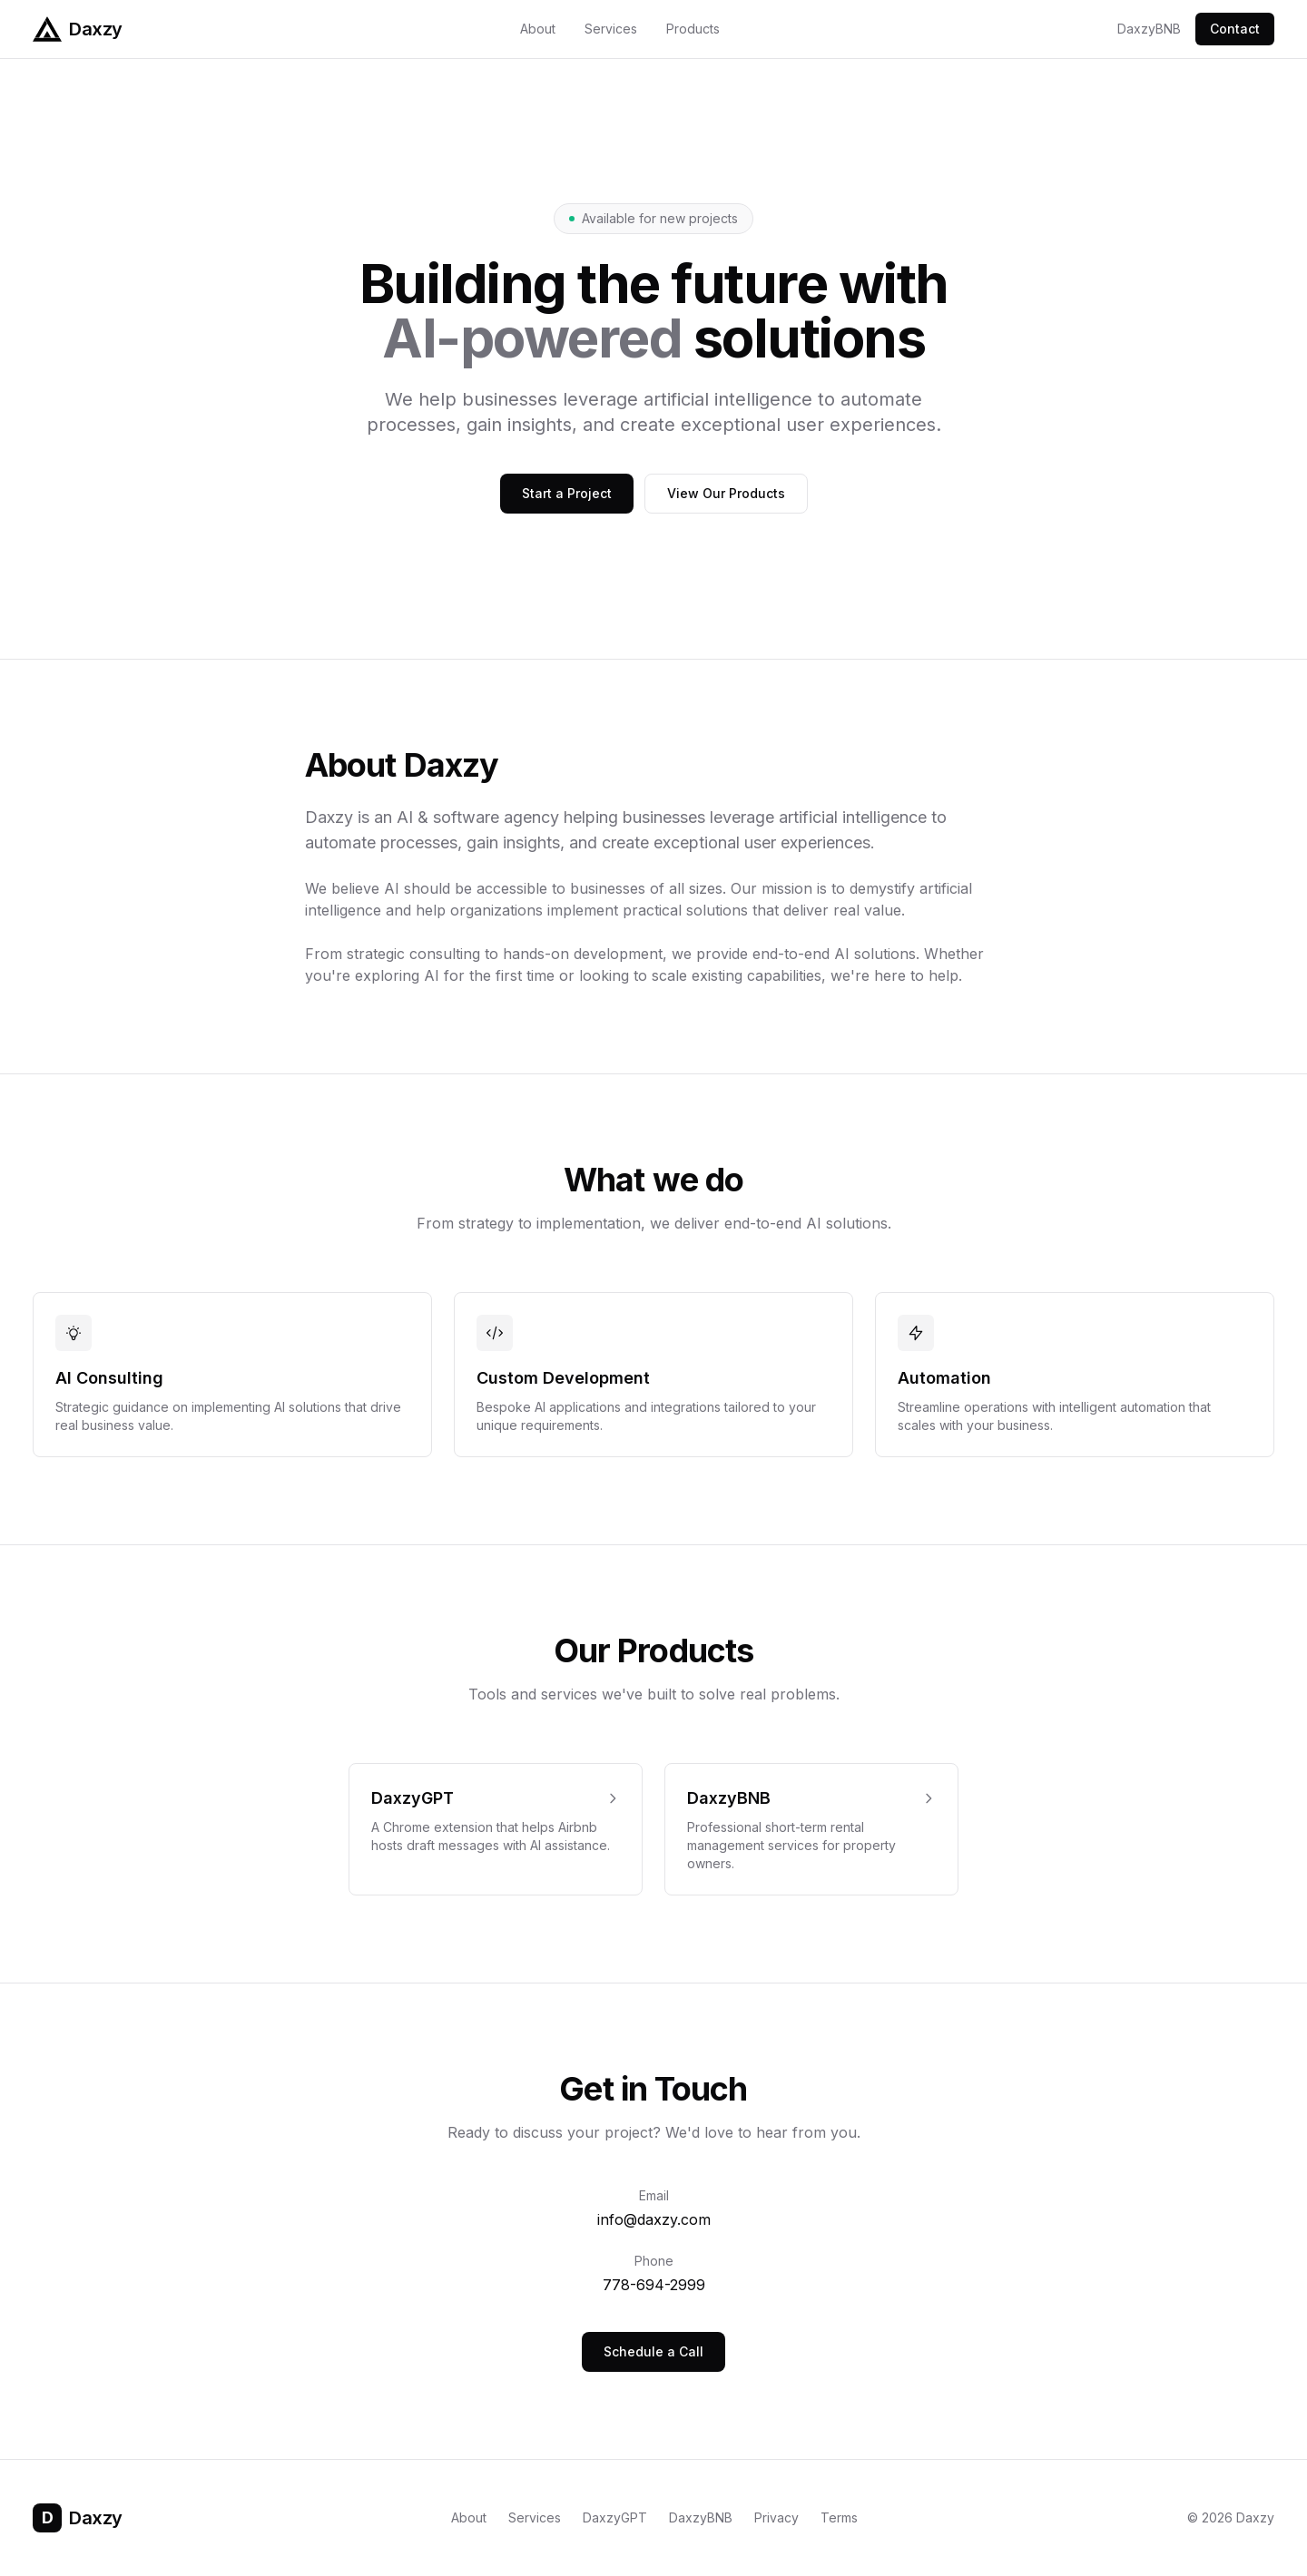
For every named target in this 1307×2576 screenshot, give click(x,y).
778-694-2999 (654, 2285)
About (537, 28)
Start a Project (567, 493)
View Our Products (726, 493)
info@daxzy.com (654, 2219)
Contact (1235, 28)
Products (693, 28)
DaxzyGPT (615, 2517)
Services (611, 28)
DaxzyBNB (1149, 28)
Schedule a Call (653, 2351)
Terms (839, 2517)
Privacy (776, 2517)
